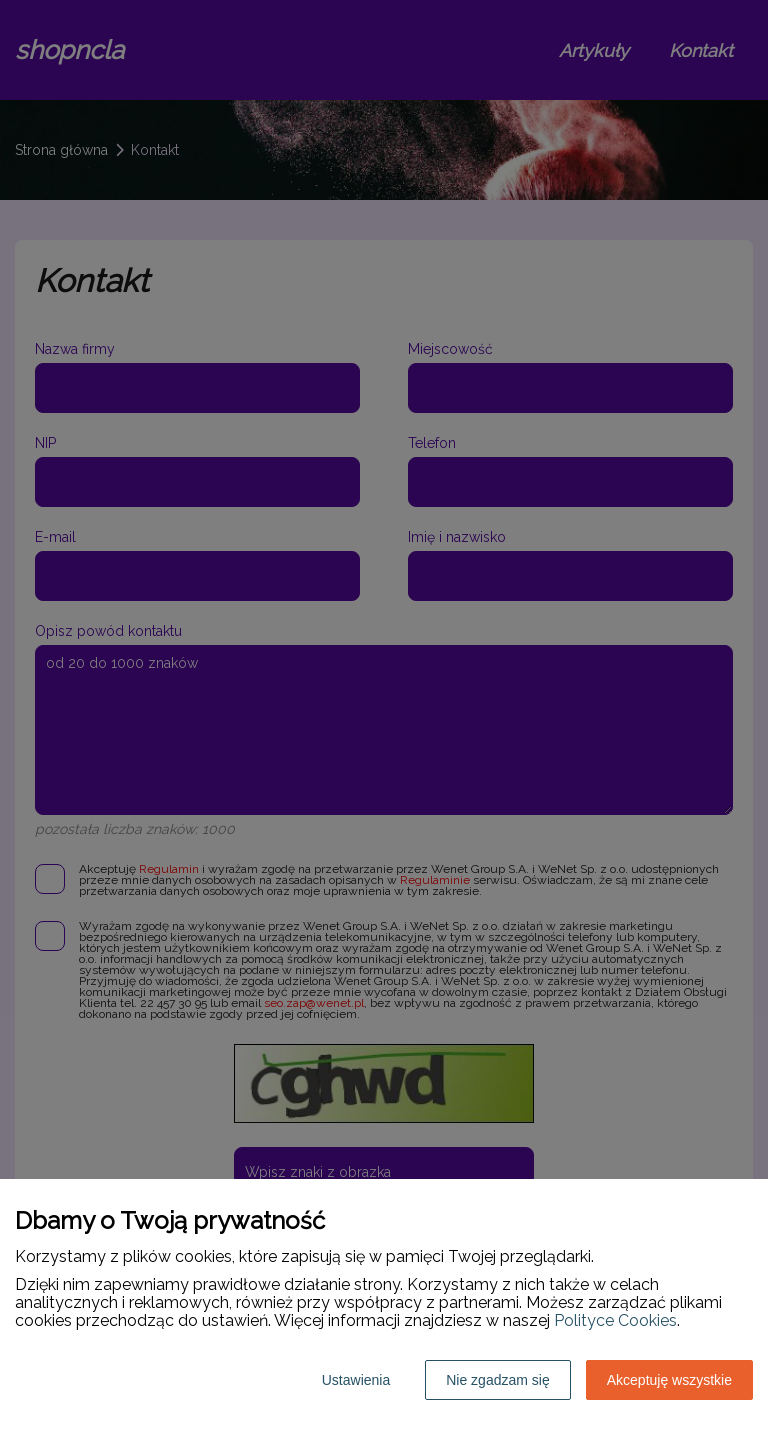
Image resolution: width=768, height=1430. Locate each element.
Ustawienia (356, 1380)
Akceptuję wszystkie (669, 1380)
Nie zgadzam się (498, 1380)
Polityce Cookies (615, 1320)
